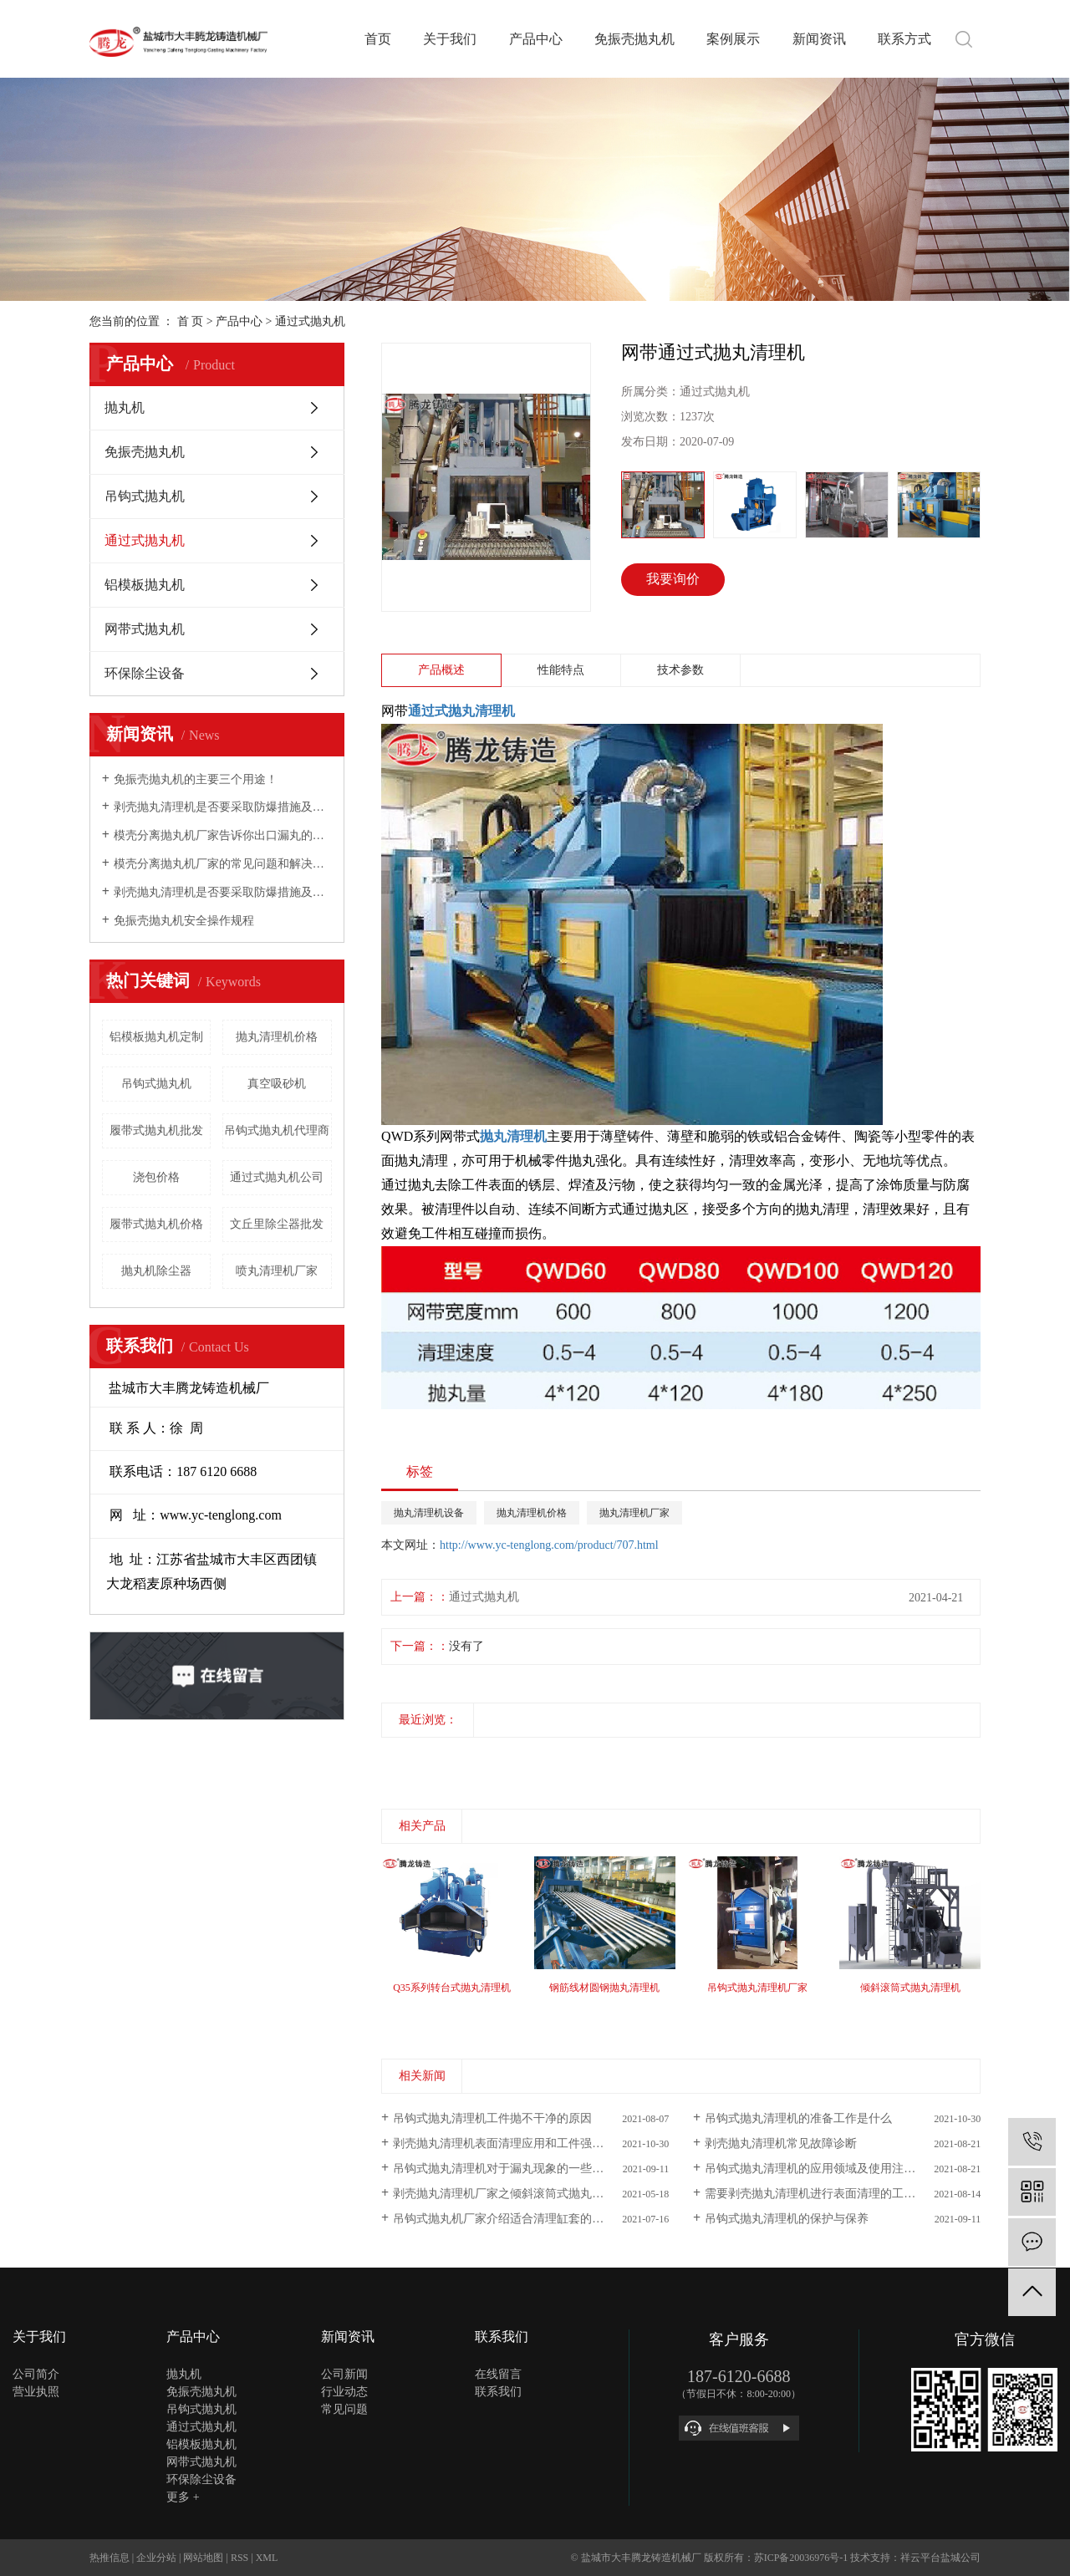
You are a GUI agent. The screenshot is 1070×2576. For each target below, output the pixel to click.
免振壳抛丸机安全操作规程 (184, 920)
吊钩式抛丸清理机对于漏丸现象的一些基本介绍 (516, 2168)
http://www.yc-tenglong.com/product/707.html (549, 1545)
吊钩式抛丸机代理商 (276, 1130)
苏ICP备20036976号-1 (801, 2557)
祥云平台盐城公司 (940, 2557)
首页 (377, 39)
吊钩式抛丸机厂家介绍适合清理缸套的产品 (504, 2218)
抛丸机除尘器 (156, 1271)
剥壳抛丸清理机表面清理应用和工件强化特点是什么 (527, 2143)
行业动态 (344, 2391)
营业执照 (36, 2391)
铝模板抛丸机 (144, 585)
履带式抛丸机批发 (156, 1130)
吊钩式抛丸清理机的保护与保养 (787, 2218)
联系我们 (498, 2391)
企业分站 (156, 2557)
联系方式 (904, 39)
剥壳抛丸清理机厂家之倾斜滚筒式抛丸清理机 (510, 2193)
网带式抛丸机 (144, 629)
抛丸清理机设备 (429, 1513)
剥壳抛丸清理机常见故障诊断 (781, 2143)
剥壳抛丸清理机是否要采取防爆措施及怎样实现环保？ (223, 807)
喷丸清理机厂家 (277, 1271)
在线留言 (498, 2374)
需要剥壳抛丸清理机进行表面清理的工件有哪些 (827, 2193)
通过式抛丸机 (310, 321)
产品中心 (536, 39)
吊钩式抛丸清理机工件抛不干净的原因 (492, 2118)
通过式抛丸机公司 (277, 1177)
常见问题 (344, 2409)
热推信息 (109, 2557)
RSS (239, 2557)
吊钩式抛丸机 (144, 496)
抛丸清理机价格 (277, 1037)
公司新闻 (344, 2374)
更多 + (182, 2497)
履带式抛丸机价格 (156, 1224)
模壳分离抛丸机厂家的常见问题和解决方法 (223, 864)
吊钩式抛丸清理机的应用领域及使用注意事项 (822, 2168)
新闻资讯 (819, 39)
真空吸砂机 (276, 1083)
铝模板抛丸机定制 (156, 1037)
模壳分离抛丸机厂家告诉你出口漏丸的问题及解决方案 (223, 835)
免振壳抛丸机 (634, 39)
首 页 (190, 321)
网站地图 (203, 2557)
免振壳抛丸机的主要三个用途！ (196, 779)
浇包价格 (156, 1177)
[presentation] (391, 1756)
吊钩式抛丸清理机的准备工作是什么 (798, 2118)
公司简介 (36, 2374)
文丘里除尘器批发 (277, 1224)
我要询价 (673, 579)
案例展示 (733, 39)
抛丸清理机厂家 (634, 1513)
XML (267, 2557)
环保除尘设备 (144, 673)
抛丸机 (124, 407)
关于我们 (449, 39)
